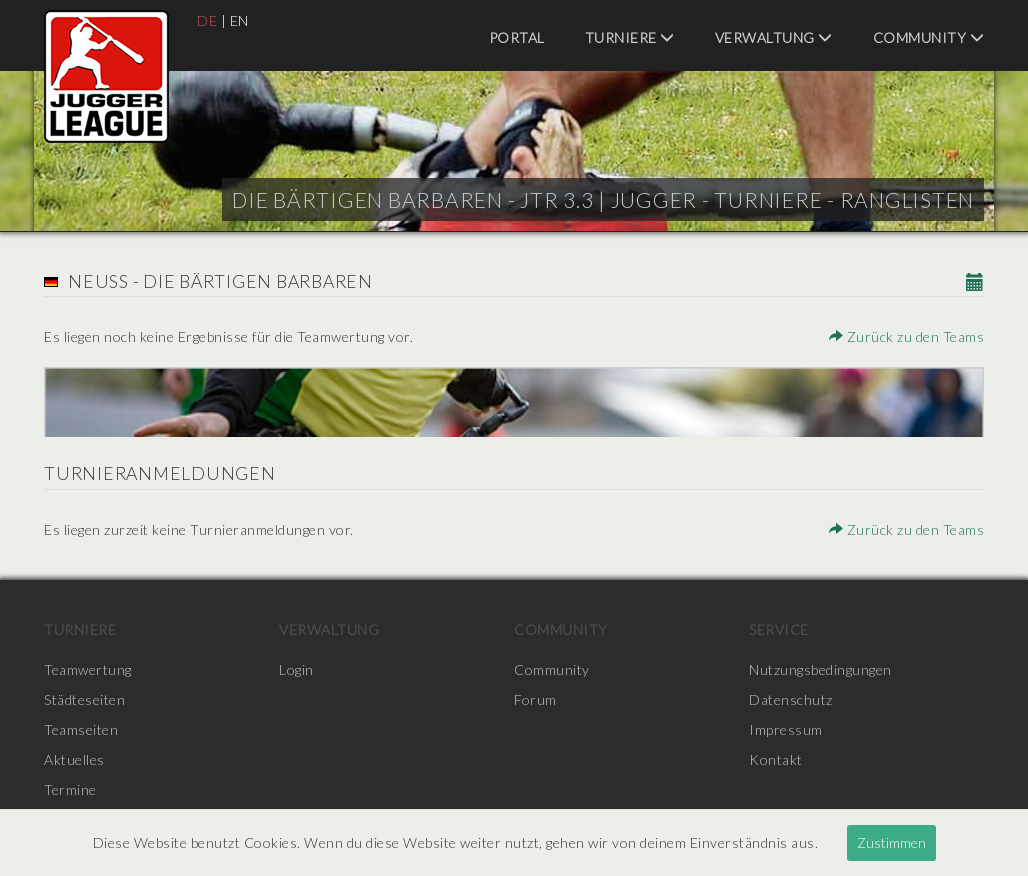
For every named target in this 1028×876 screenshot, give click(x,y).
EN (239, 20)
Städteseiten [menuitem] (84, 699)
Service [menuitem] (779, 629)
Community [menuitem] (929, 37)
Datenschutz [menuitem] (791, 699)
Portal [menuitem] (517, 37)
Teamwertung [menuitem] (88, 669)
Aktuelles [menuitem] (74, 759)
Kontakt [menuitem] (776, 759)
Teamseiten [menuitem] (81, 729)
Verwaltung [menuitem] (774, 37)
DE (207, 20)
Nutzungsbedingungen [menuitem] (820, 669)
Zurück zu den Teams (907, 336)
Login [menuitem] (296, 669)
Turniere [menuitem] (630, 37)
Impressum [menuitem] (786, 729)
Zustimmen (891, 842)
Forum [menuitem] (535, 699)
